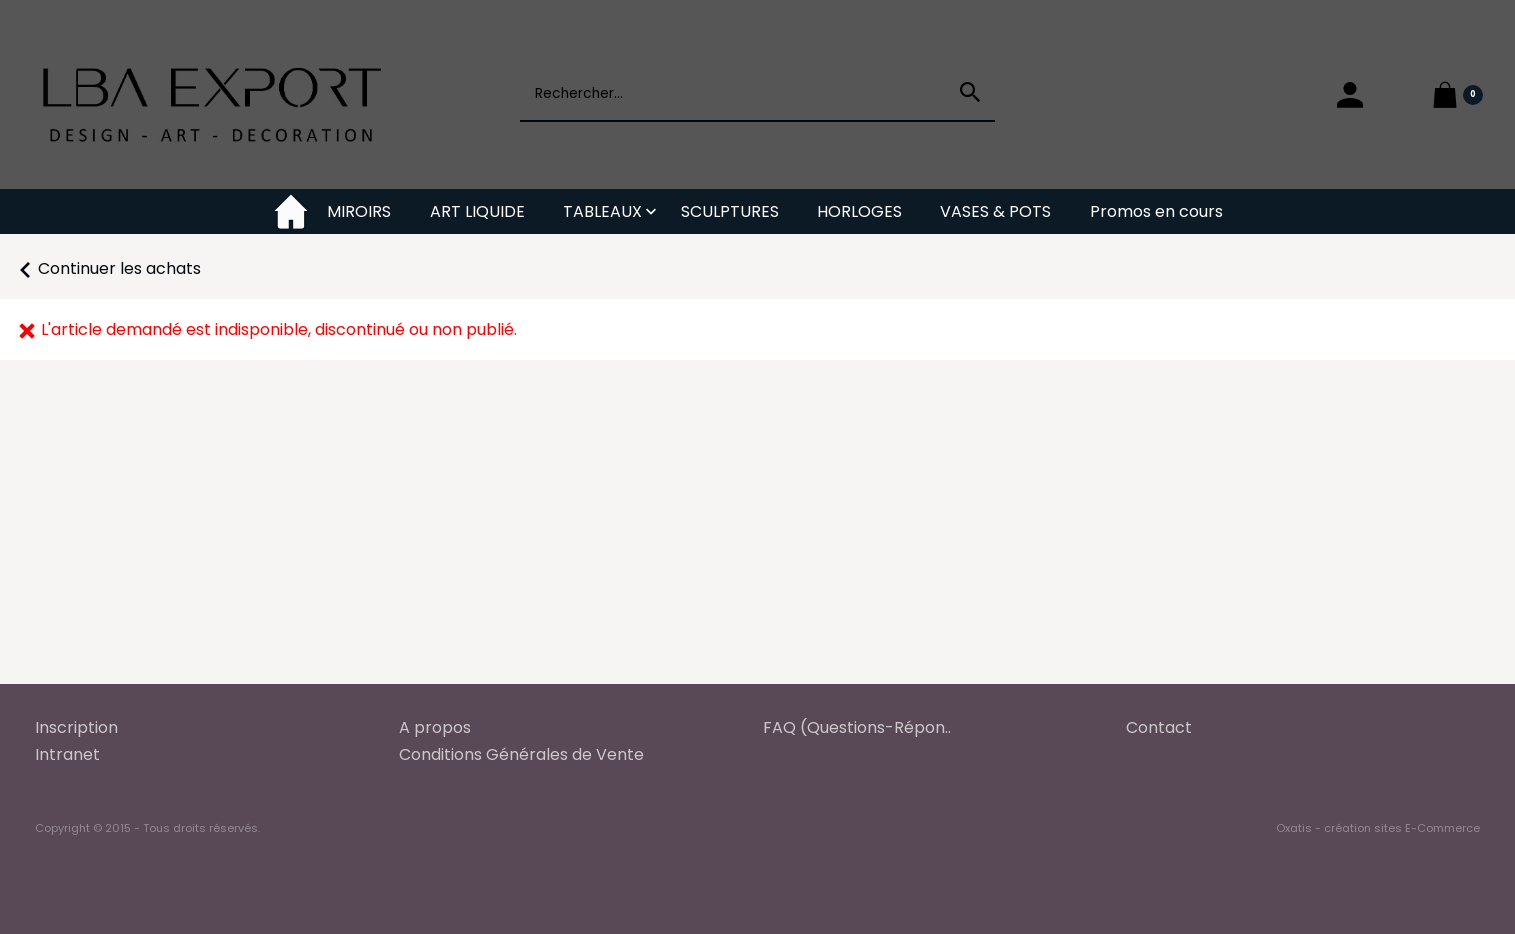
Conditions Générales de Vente (521, 754)
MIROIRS (359, 211)
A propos (435, 727)
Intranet (67, 754)
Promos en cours (1156, 211)
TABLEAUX (602, 211)
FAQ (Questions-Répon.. (857, 727)
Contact (1159, 727)
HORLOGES (859, 211)
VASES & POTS (995, 211)
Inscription (76, 727)
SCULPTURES (730, 211)
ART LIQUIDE (477, 211)
